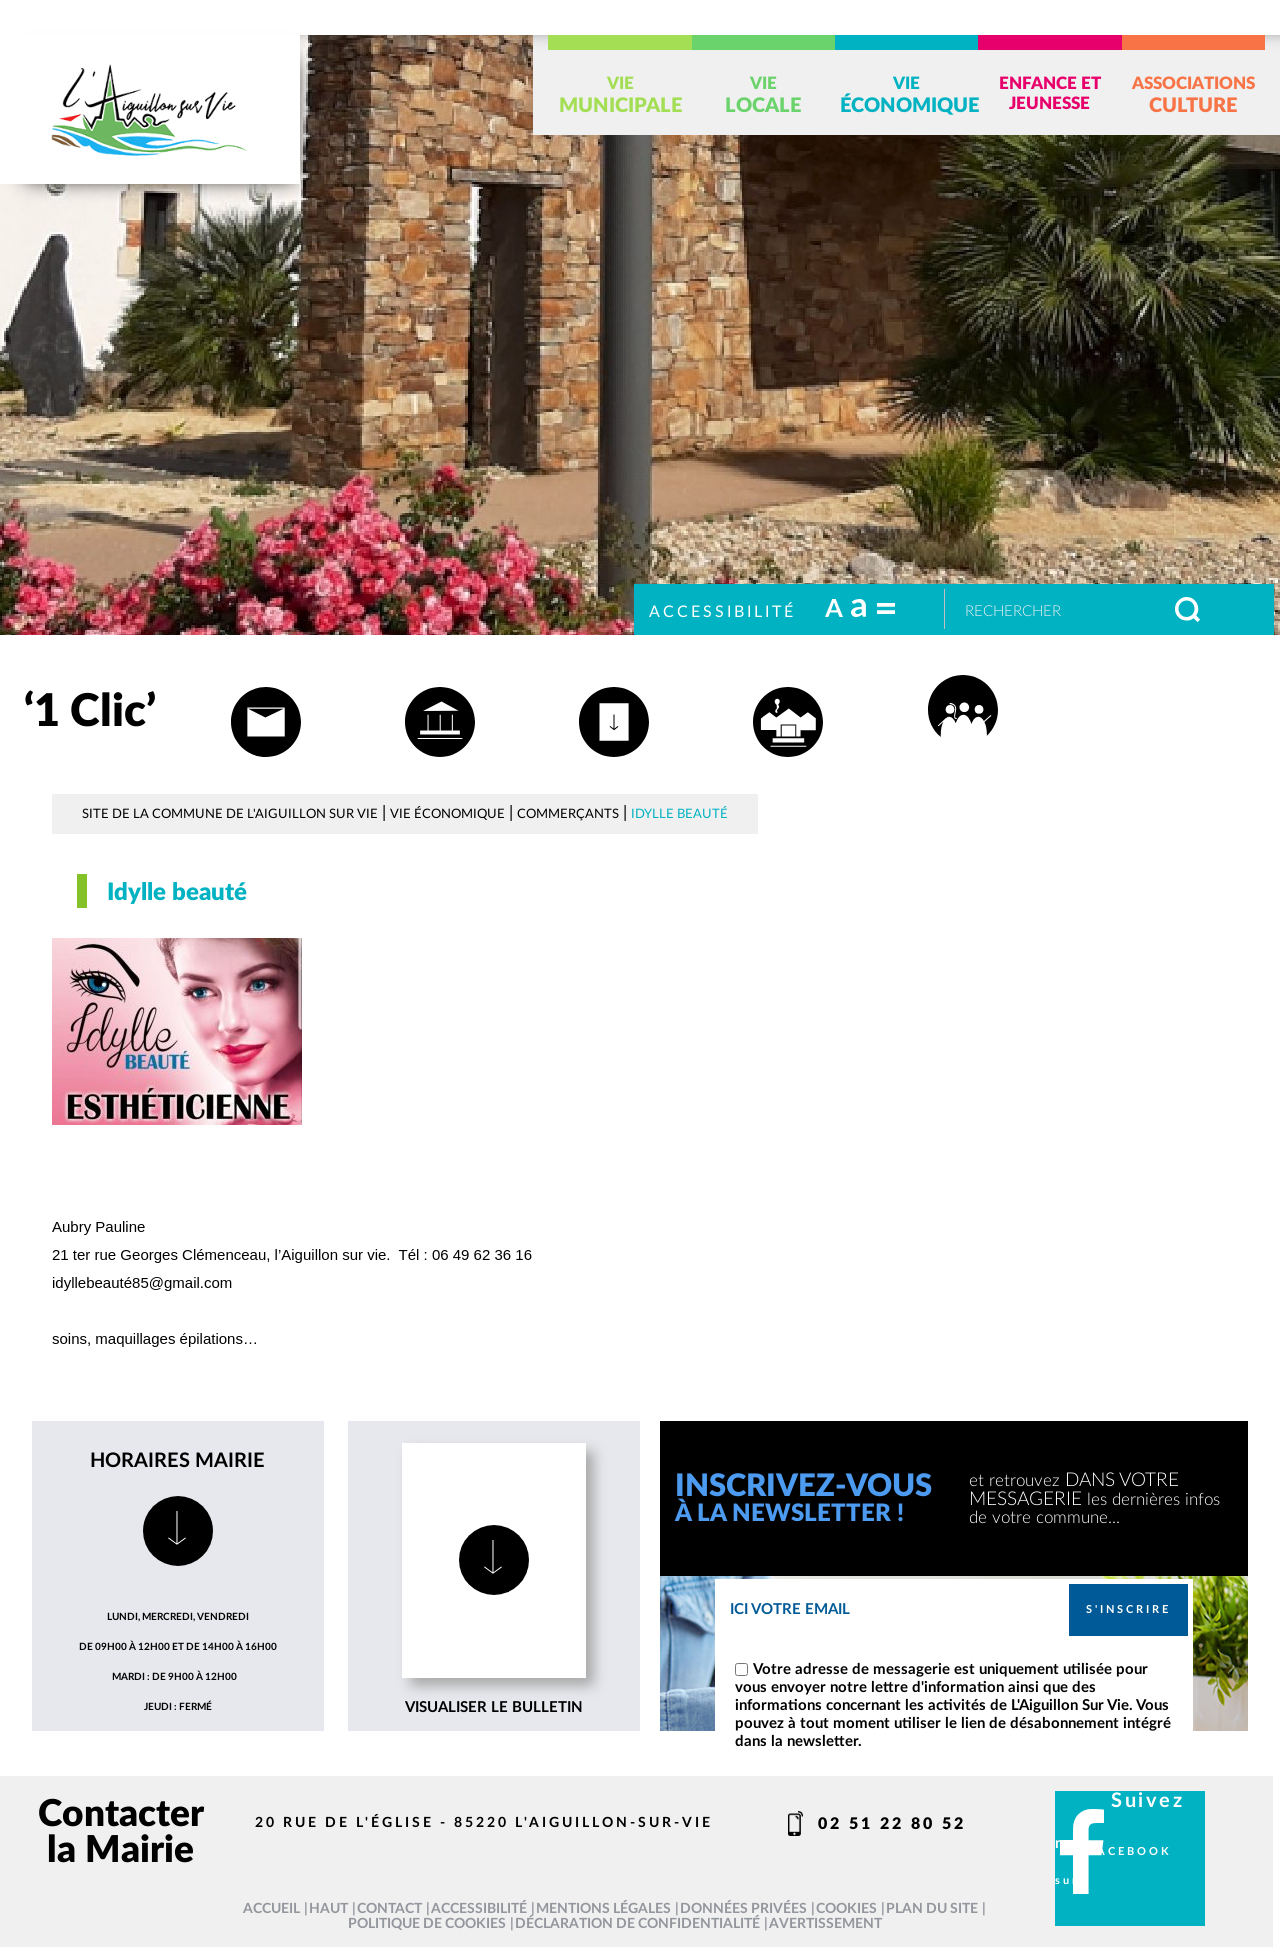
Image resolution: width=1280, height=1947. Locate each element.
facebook (1130, 1852)
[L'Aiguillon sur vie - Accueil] (150, 109)
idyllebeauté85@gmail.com (142, 1282)
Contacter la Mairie (121, 1832)
